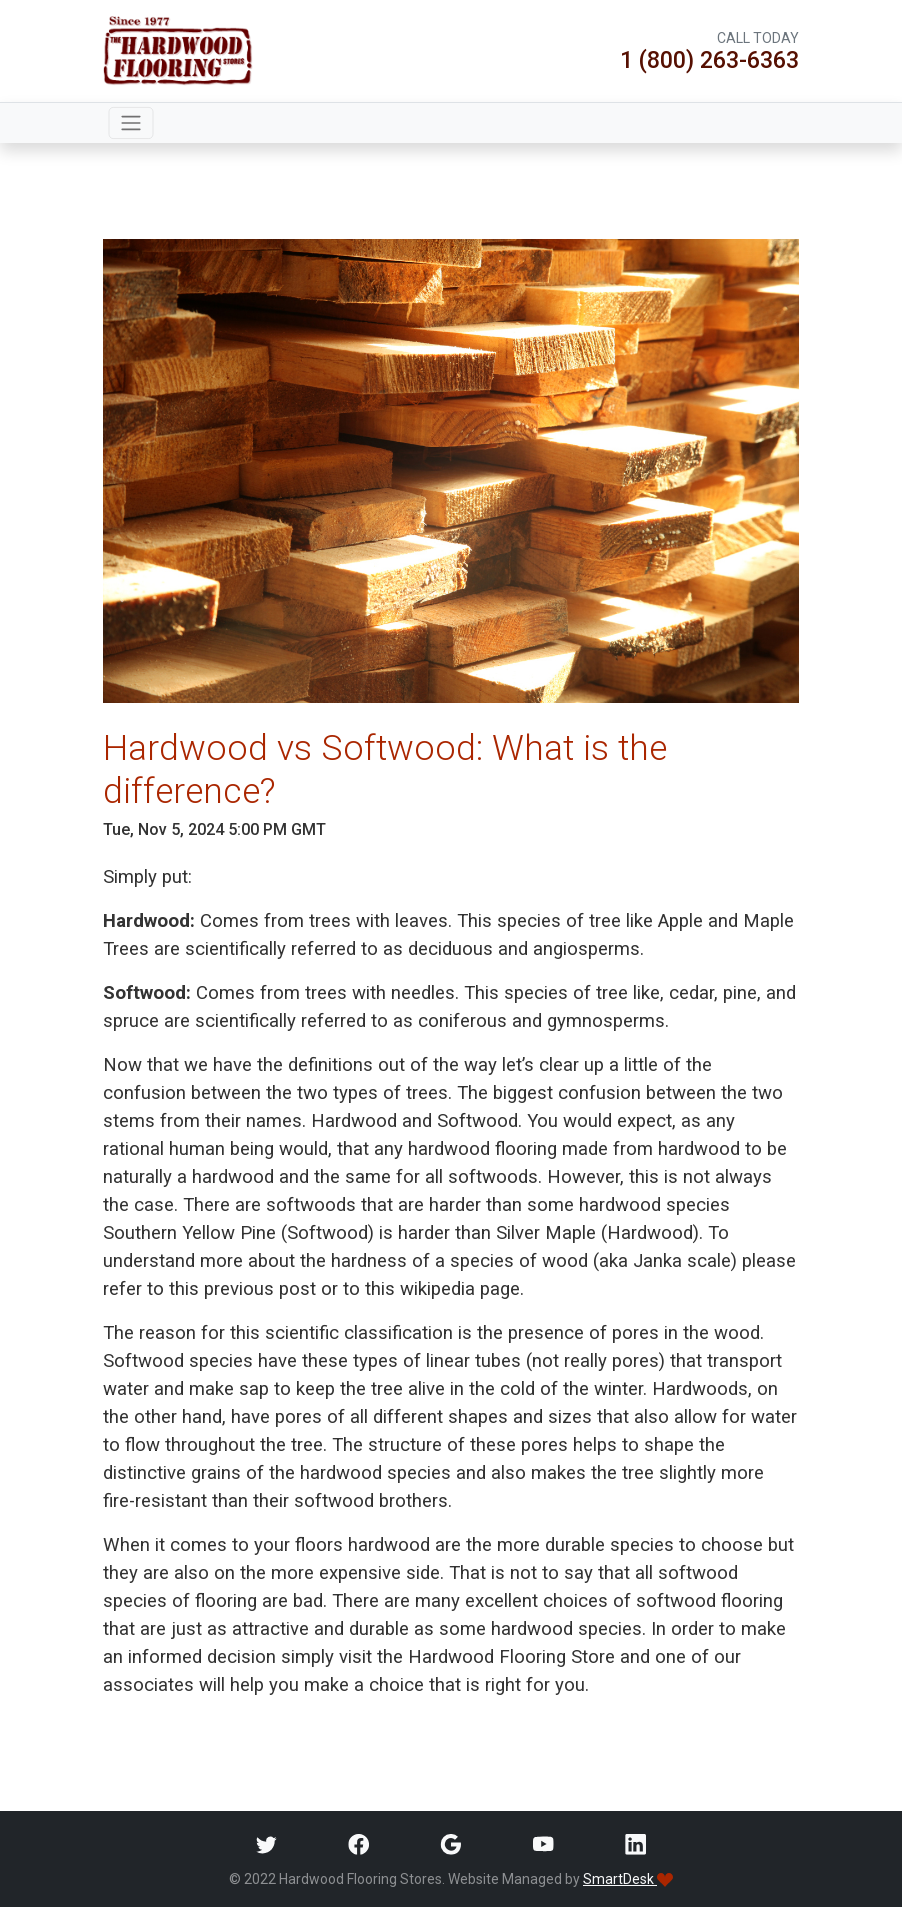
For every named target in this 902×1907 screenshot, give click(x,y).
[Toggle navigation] (131, 123)
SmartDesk (628, 1879)
